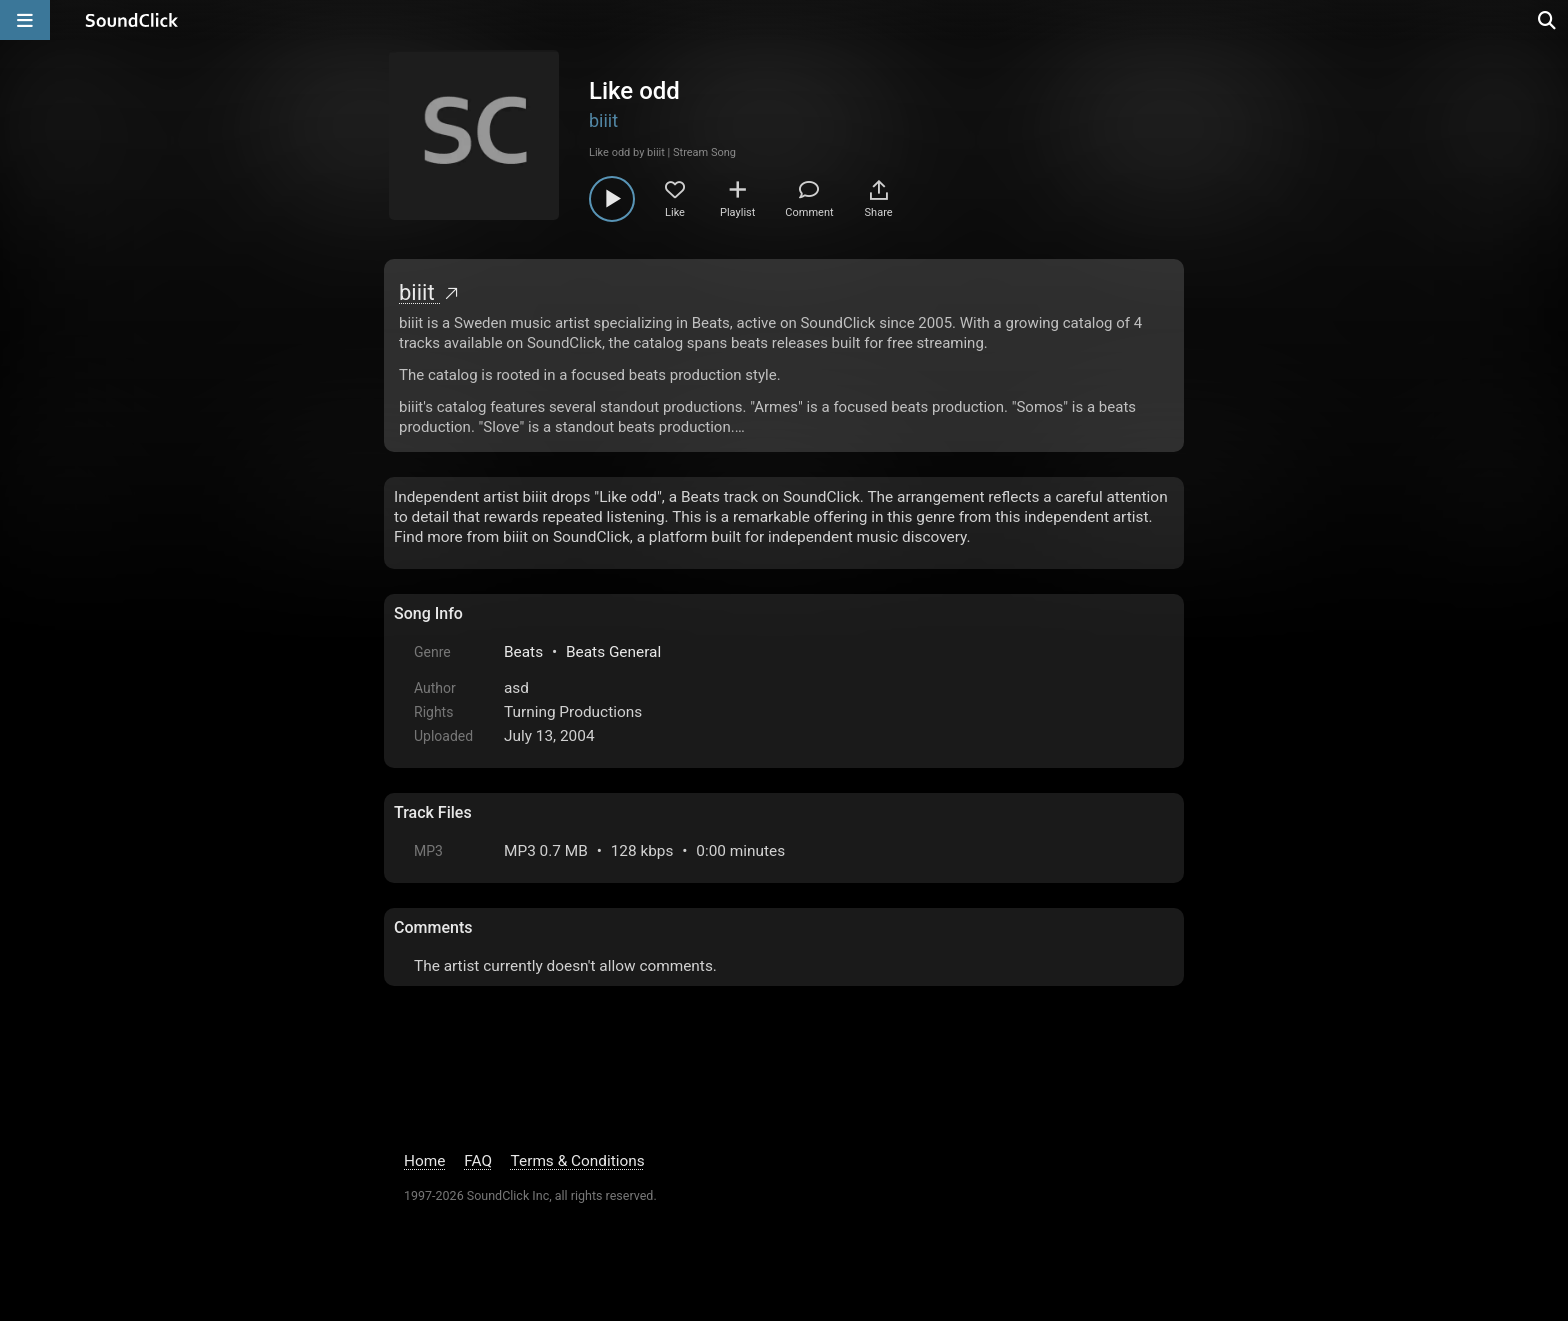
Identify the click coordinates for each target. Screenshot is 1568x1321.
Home (424, 1161)
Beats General (613, 652)
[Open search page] (1548, 20)
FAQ (478, 1161)
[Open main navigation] (25, 20)
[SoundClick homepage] (132, 20)
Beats (523, 652)
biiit (603, 120)
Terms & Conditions (578, 1161)
